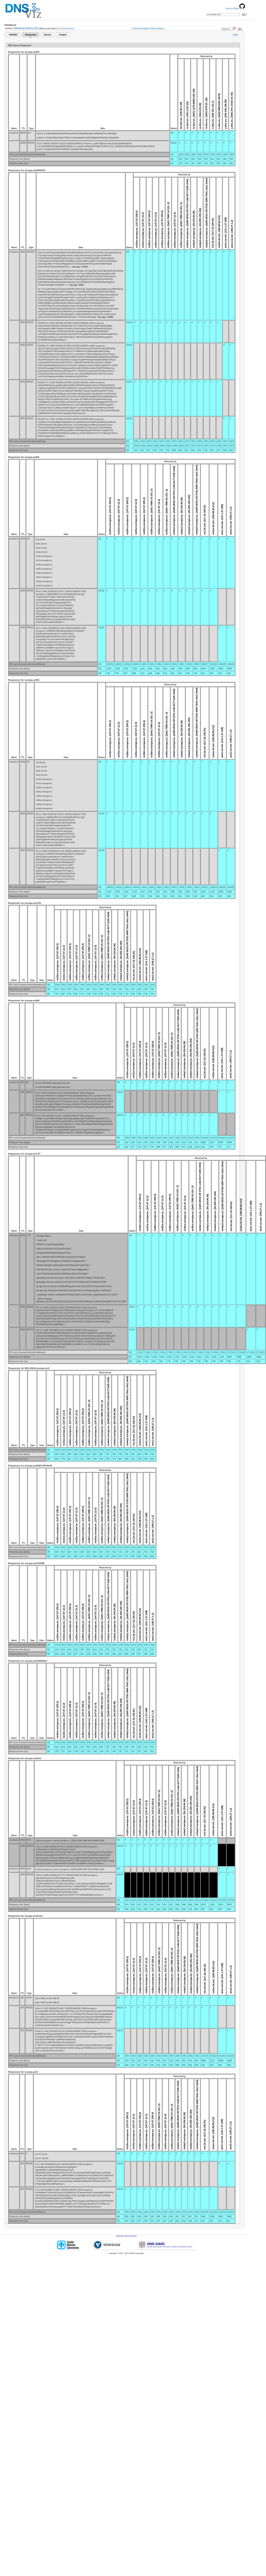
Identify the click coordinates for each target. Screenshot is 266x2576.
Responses (30, 35)
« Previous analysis (140, 28)
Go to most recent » (65, 28)
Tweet (235, 35)
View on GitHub (235, 8)
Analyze (63, 35)
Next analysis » (158, 28)
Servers (47, 35)
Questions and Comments (126, 2236)
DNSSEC (13, 35)
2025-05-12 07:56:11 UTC (26, 28)
